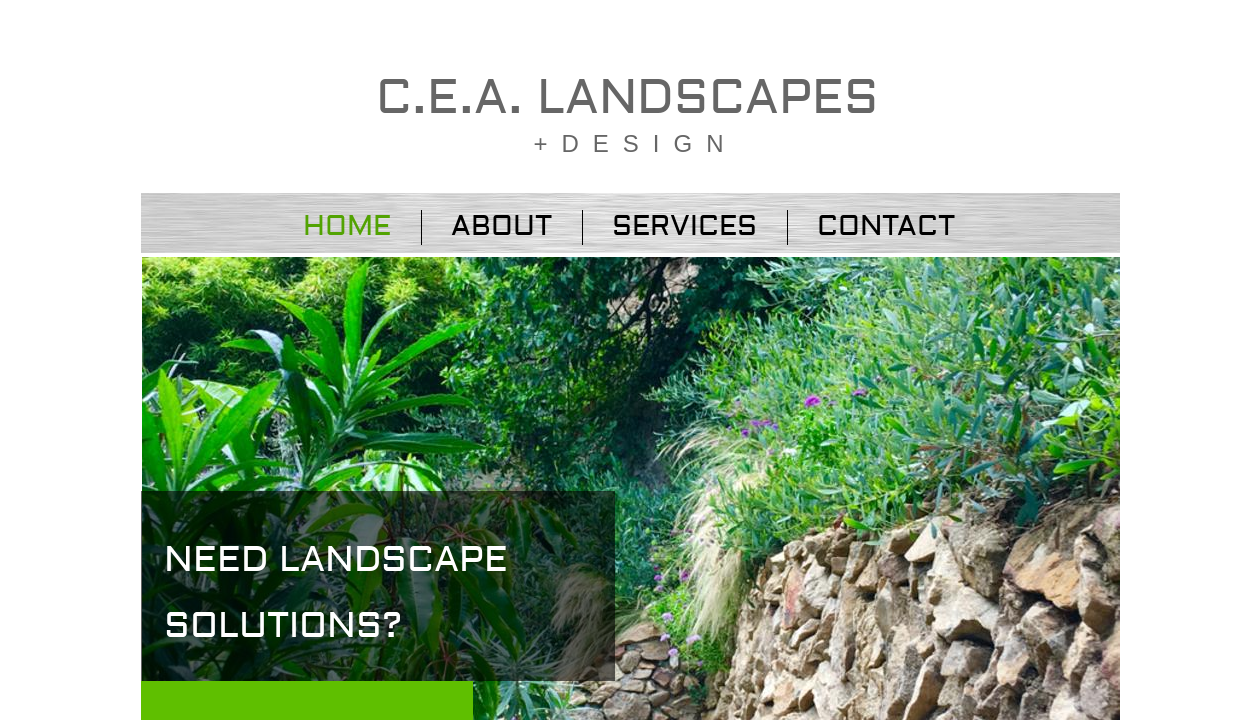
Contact (886, 226)
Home (347, 226)
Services (684, 226)
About (501, 226)
